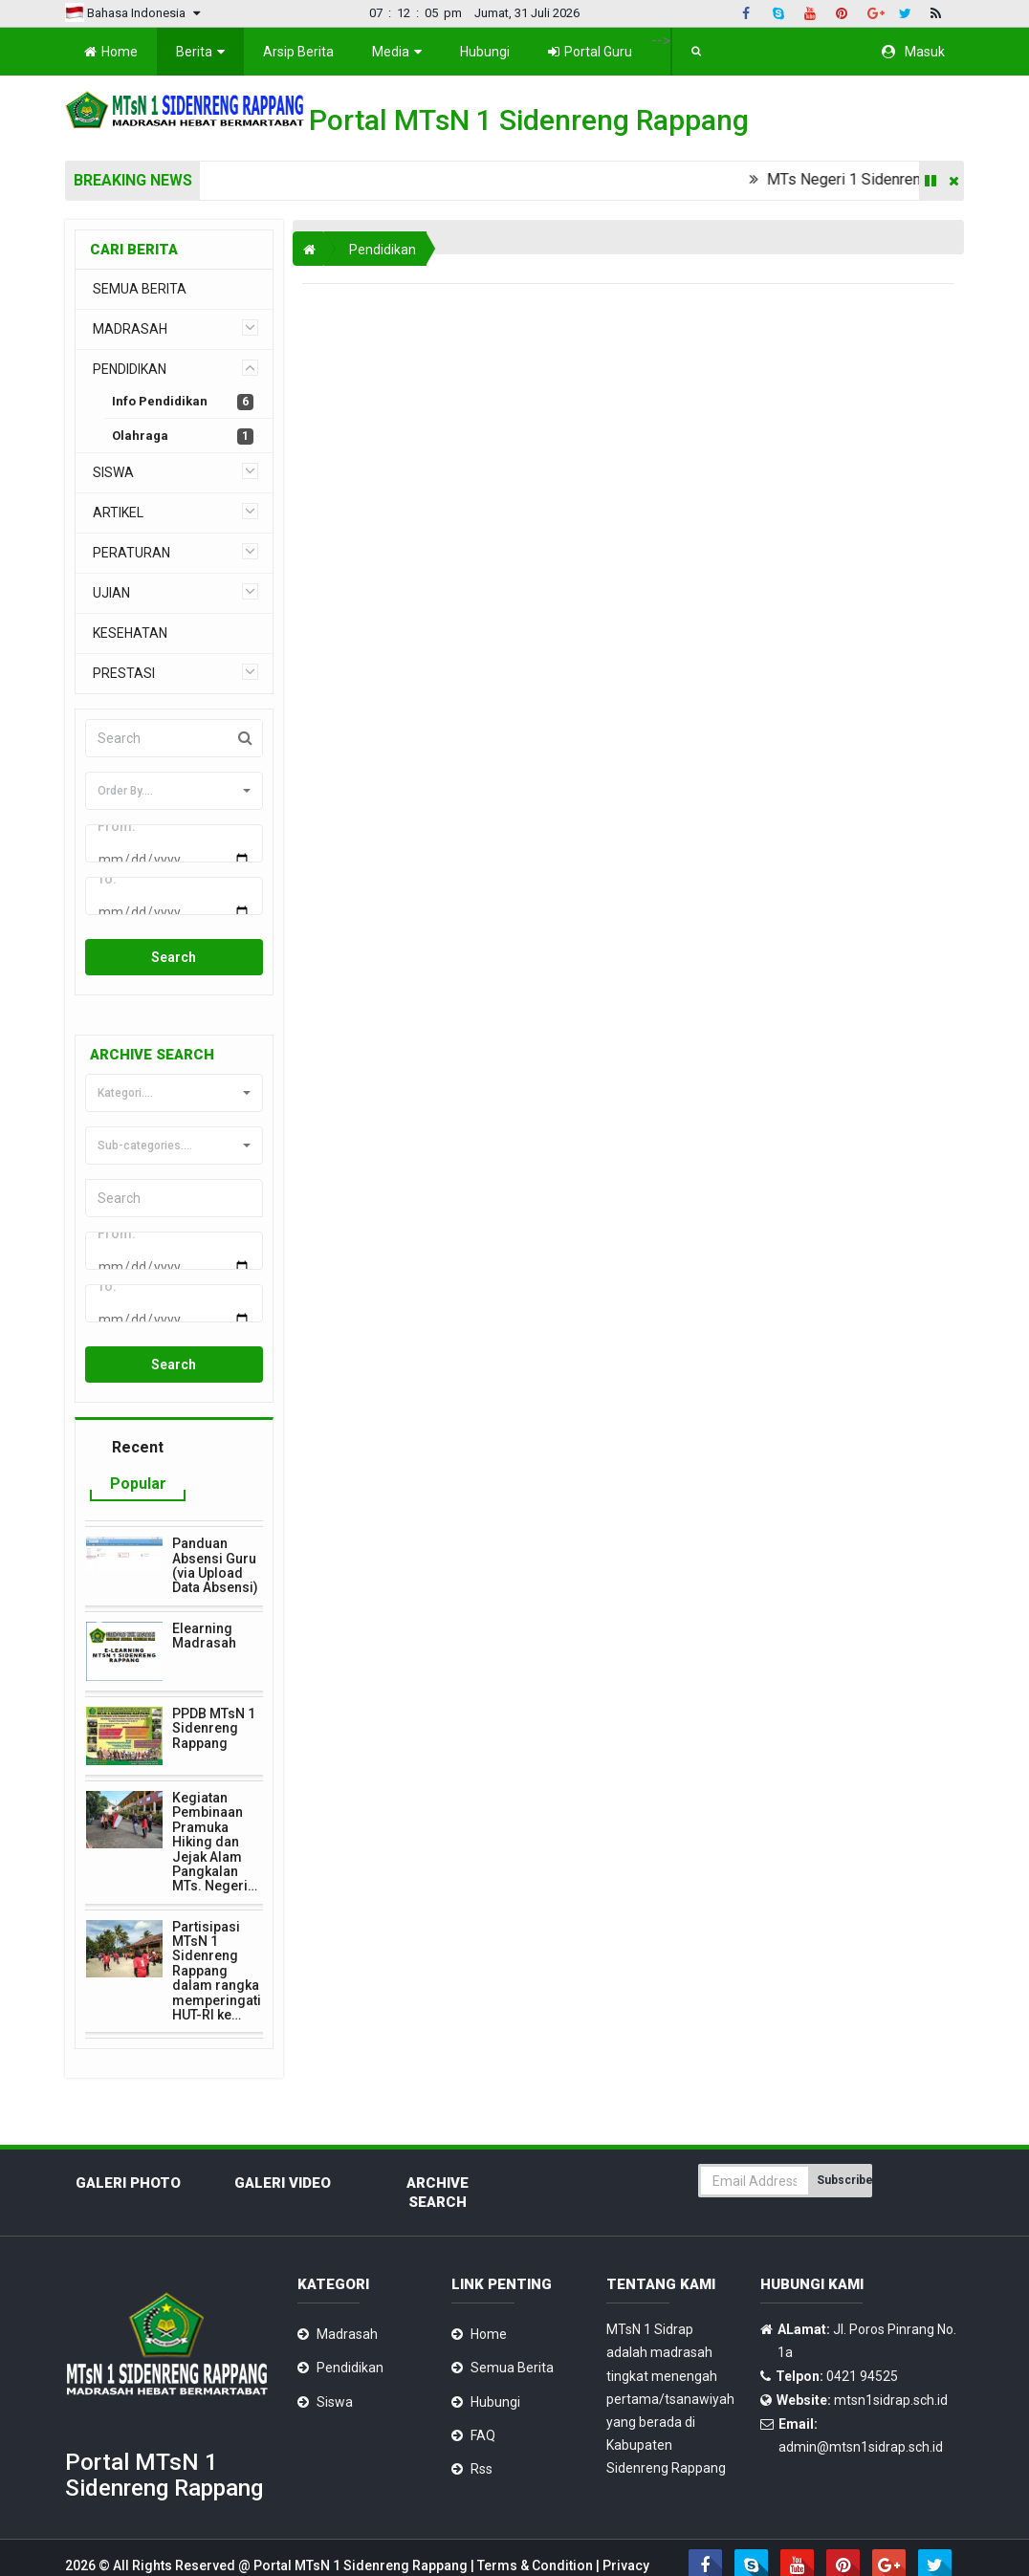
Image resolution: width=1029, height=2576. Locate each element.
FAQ (483, 2393)
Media (397, 51)
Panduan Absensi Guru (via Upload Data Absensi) (215, 1524)
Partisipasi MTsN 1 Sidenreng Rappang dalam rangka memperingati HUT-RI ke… (216, 1928)
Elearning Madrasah (204, 1593)
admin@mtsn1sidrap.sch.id (860, 2404)
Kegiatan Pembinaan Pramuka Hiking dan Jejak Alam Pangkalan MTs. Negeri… (214, 1800)
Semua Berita (512, 2326)
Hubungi (485, 51)
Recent (138, 1406)
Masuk (913, 51)
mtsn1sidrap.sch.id (891, 2358)
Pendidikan (382, 249)
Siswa (335, 2360)
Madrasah (347, 2293)
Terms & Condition (536, 2524)
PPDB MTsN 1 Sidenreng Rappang (213, 1686)
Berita (200, 51)
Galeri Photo (128, 2141)
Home (111, 51)
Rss (482, 2426)
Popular (138, 1441)
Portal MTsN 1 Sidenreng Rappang (362, 2524)
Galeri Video (282, 2141)
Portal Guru (590, 51)
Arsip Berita (298, 51)
